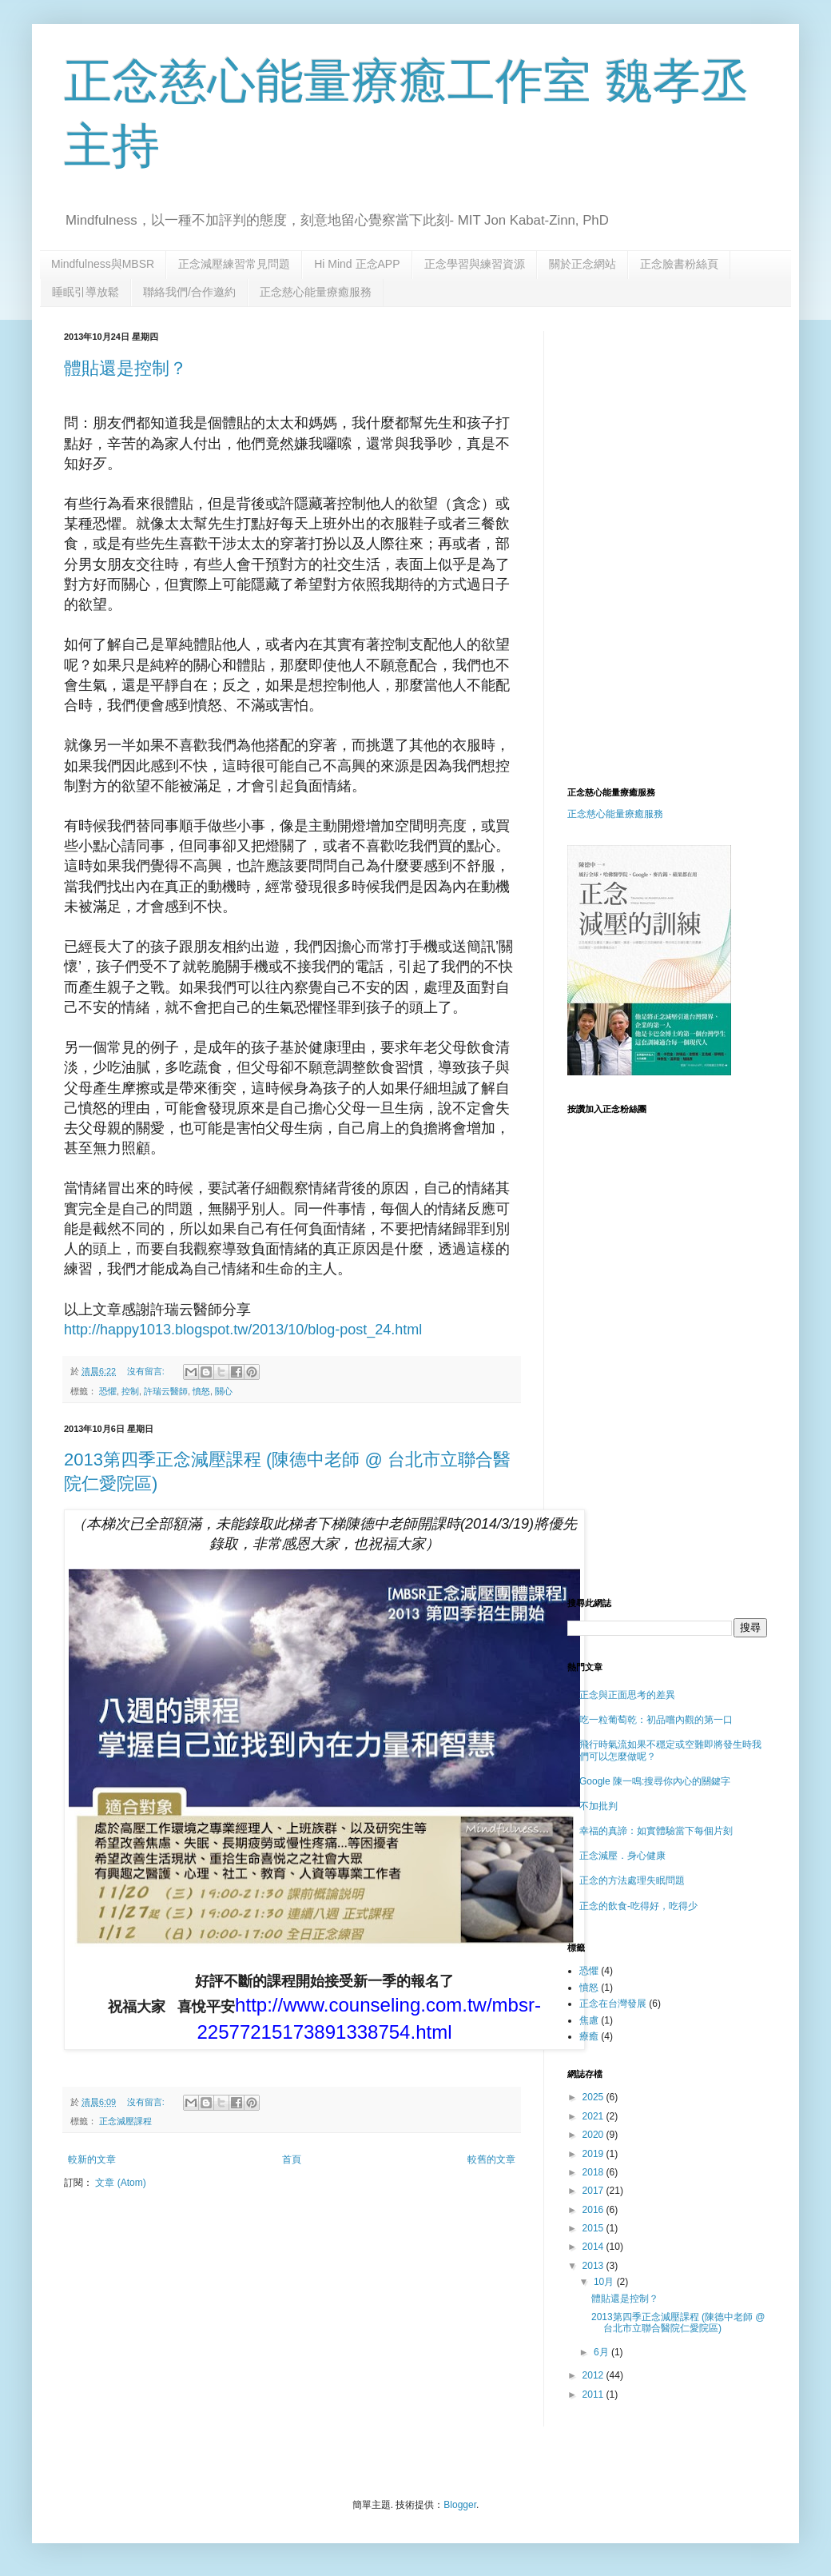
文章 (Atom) (120, 2182)
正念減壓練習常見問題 (234, 263)
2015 (594, 2228)
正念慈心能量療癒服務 (316, 291)
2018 (594, 2172)
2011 (594, 2394)
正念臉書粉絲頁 (679, 263)
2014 (594, 2246)
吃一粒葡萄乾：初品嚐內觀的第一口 (656, 1719)
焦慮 (588, 2020)
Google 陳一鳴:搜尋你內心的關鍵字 (654, 1781)
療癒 (588, 2036)
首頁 (291, 2159)
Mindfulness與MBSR (102, 263)
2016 (594, 2209)
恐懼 (108, 1391)
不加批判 (598, 1806)
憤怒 (201, 1391)
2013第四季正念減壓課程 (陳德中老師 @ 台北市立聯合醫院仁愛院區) (678, 2322)
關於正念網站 (582, 263)
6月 (602, 2352)
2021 (594, 2116)
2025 (594, 2097)
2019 (594, 2153)
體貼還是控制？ (125, 368)
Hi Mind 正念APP (357, 263)
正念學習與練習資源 (474, 263)
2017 (594, 2190)
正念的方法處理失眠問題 (632, 1880)
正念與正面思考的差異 (627, 1695)
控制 (130, 1391)
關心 (224, 1391)
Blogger (459, 2504)
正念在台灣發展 (612, 2003)
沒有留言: (147, 1371)
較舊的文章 (491, 2159)
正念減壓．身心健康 (622, 1855)
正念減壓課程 (125, 2121)
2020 (594, 2134)
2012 (594, 2375)
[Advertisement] (692, 431)
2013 (594, 2265)
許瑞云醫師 (166, 1391)
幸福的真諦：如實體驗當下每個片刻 (656, 1830)
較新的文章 (92, 2159)
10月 (605, 2281)
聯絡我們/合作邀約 (189, 291)
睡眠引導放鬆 (85, 291)
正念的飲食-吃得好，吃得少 (638, 1906)
